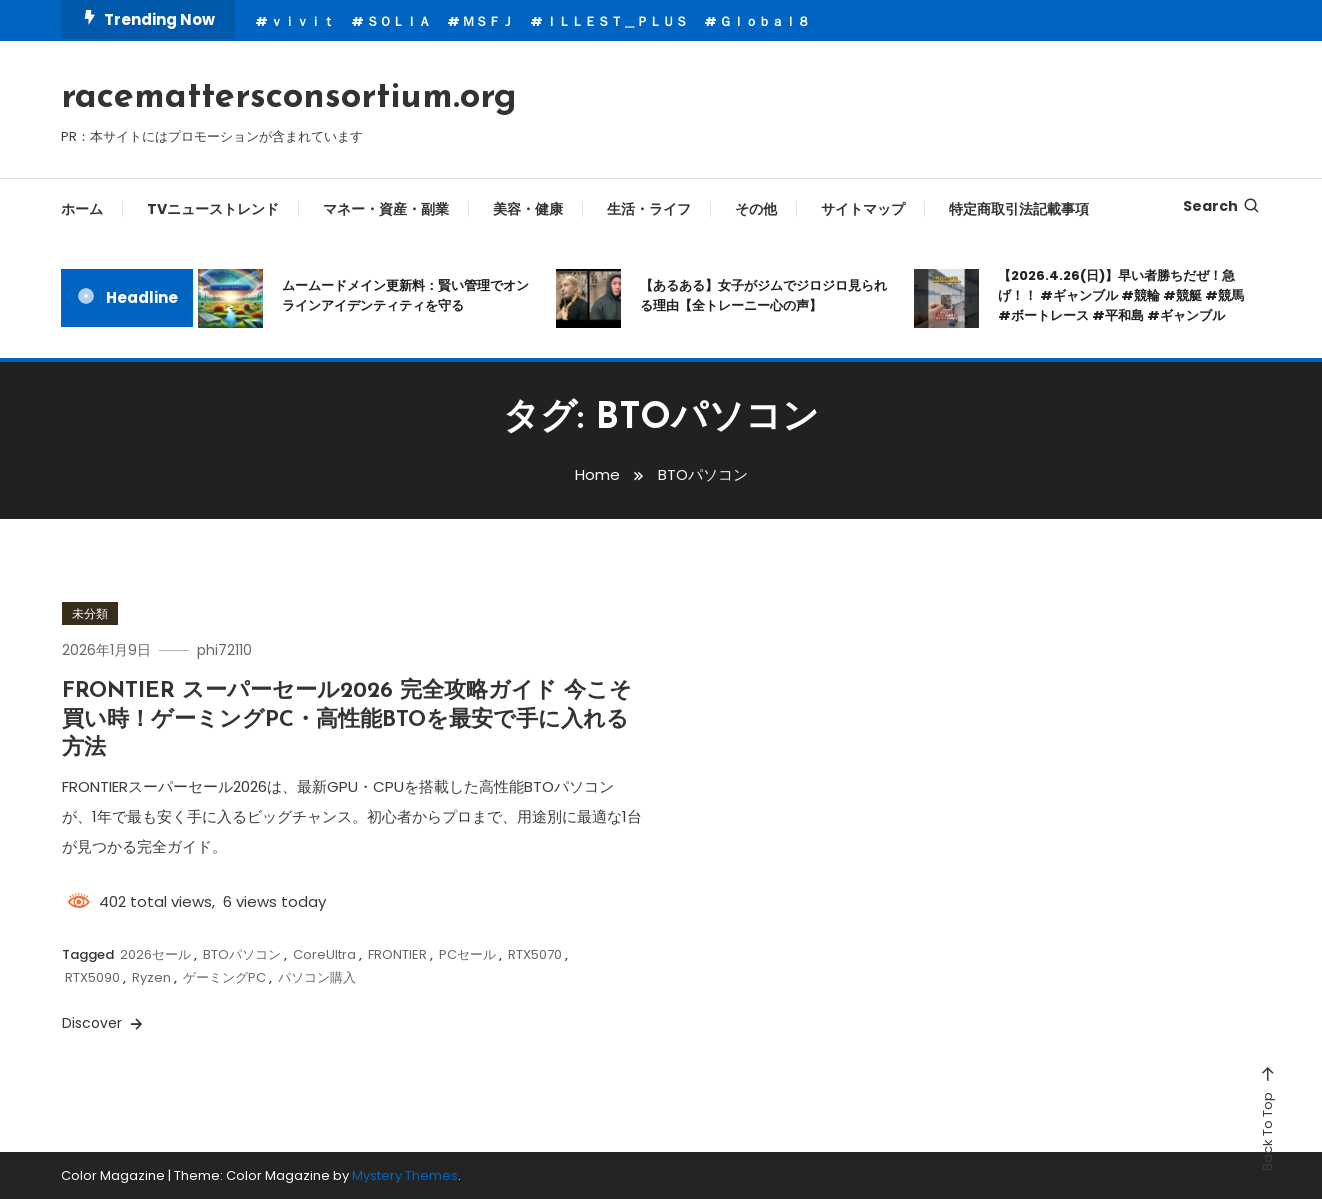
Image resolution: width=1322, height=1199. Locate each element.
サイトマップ (863, 209)
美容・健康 (528, 209)
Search (1222, 206)
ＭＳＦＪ (488, 21)
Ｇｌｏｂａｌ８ (764, 21)
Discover (104, 1023)
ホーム (82, 209)
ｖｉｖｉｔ (302, 21)
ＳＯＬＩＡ (398, 21)
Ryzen (151, 977)
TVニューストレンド (213, 209)
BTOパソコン (242, 954)
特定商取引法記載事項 (1019, 209)
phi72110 (224, 650)
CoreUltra (324, 954)
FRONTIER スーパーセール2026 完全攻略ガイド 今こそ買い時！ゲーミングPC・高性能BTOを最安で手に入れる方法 (347, 720)
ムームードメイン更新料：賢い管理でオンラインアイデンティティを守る (405, 295)
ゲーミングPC (224, 977)
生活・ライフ (649, 209)
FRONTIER (397, 954)
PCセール (467, 954)
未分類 (90, 613)
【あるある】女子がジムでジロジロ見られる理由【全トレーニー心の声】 (763, 295)
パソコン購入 (317, 977)
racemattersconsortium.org (289, 98)
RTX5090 (92, 977)
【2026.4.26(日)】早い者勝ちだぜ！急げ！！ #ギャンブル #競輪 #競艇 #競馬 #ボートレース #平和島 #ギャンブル (1121, 295)
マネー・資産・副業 (386, 209)
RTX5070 (535, 954)
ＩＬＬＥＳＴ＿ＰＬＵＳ (616, 21)
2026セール (155, 954)
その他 (756, 209)
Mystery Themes (405, 1175)
